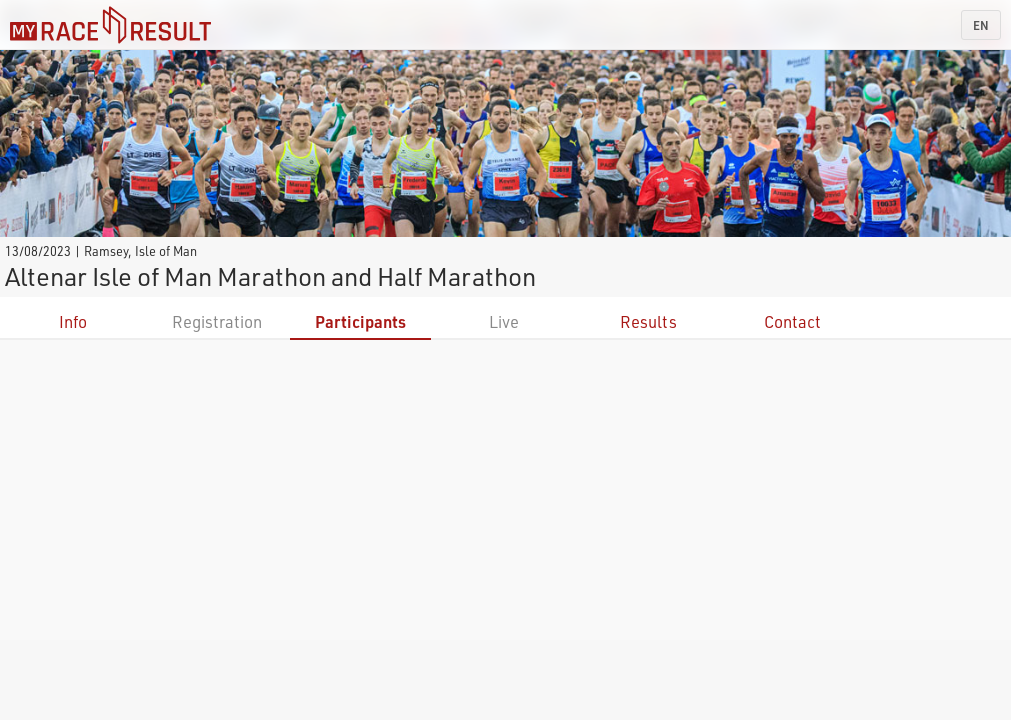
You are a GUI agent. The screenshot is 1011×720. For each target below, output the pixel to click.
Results (648, 321)
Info (73, 321)
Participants (360, 321)
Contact (792, 321)
